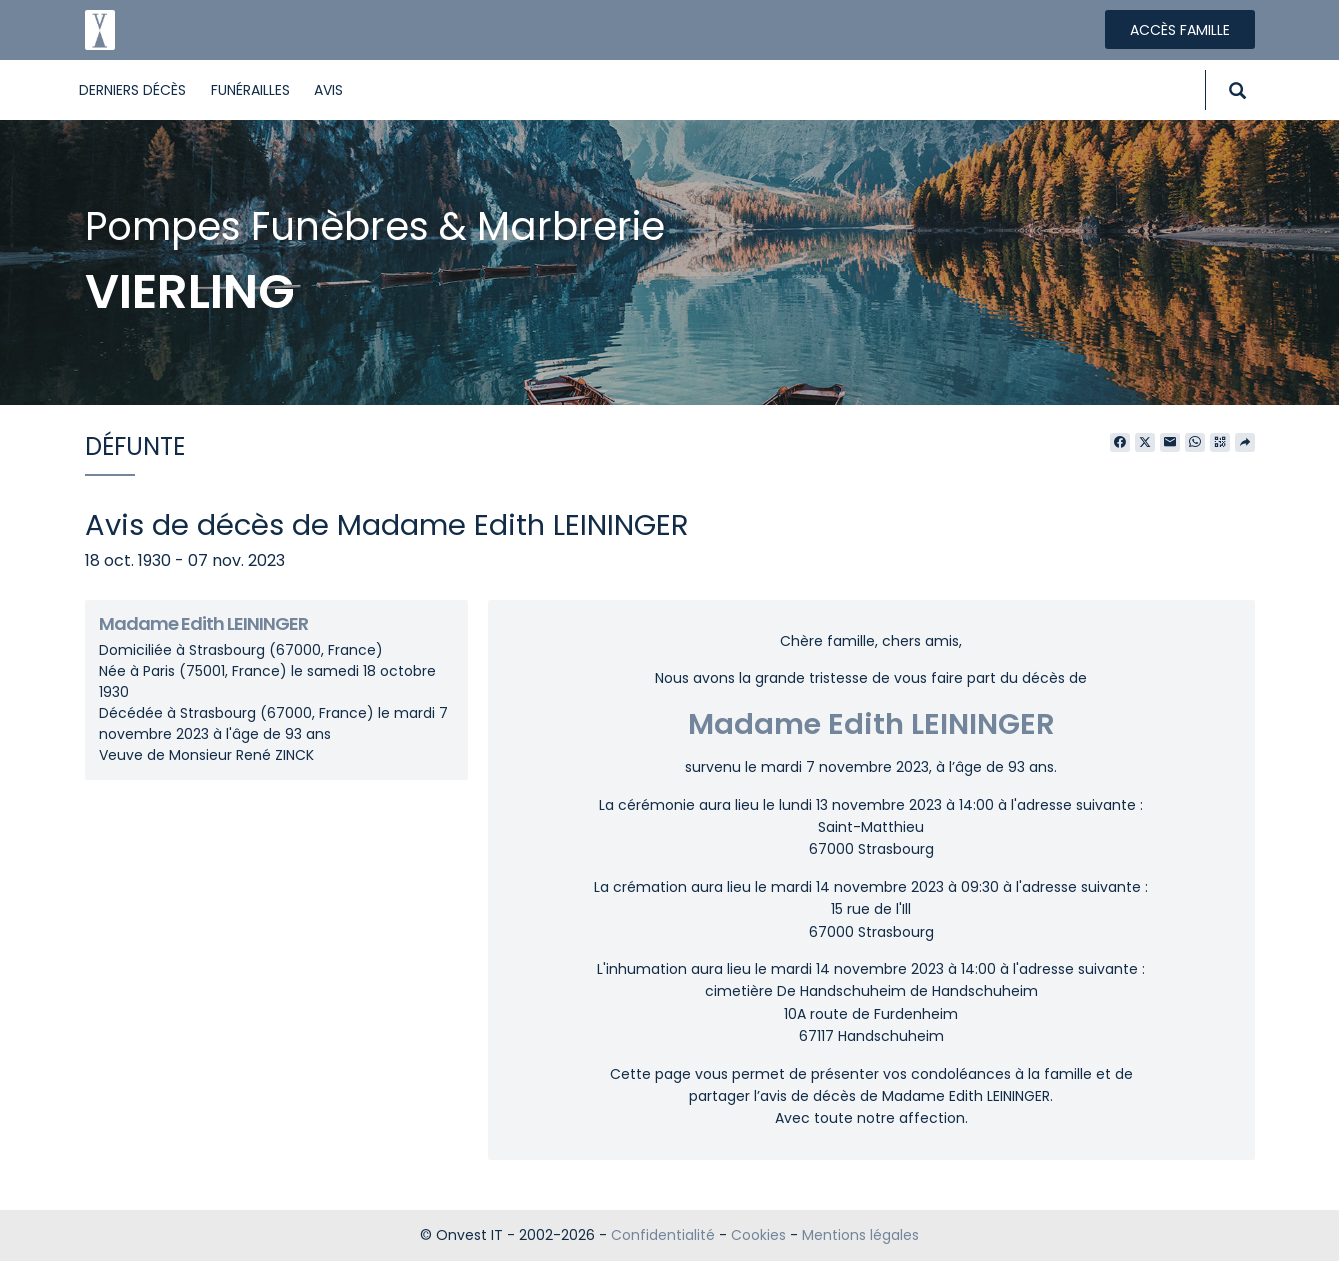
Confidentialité (663, 1235)
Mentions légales (860, 1235)
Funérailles (250, 90)
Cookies (758, 1235)
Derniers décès (132, 90)
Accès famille (1180, 30)
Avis (328, 90)
